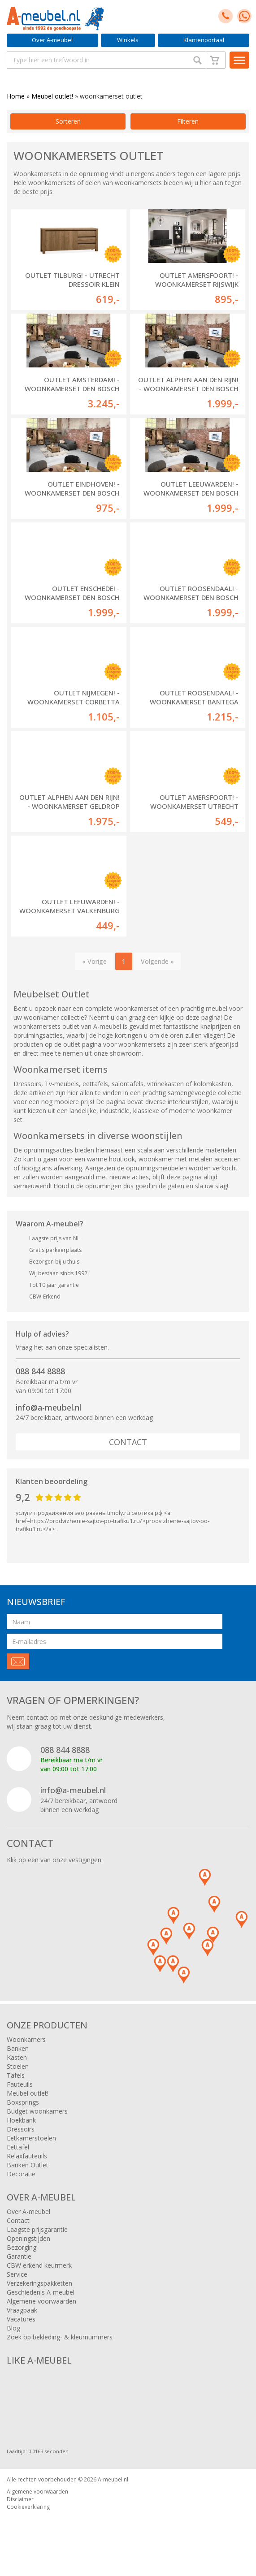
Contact (128, 1442)
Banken (18, 2048)
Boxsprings (23, 2102)
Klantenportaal (203, 40)
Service (17, 2274)
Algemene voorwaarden (41, 2301)
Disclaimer (20, 2499)
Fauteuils (20, 2084)
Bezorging (21, 2247)
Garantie (19, 2256)
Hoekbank (21, 2120)
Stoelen (18, 2066)
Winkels (128, 40)
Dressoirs (21, 2129)
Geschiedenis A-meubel (40, 2292)
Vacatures (21, 2319)
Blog (13, 2328)
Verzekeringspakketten (39, 2283)
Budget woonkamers (37, 2111)
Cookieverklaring (28, 2507)
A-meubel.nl (113, 2479)
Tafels (16, 2075)
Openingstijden (28, 2238)
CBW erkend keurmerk (39, 2265)
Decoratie (21, 2174)
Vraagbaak (22, 2310)
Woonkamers (26, 2039)
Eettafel (18, 2147)
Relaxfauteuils (27, 2156)
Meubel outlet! (52, 96)
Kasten (17, 2057)
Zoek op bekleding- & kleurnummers (60, 2337)
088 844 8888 (40, 1371)
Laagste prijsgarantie (37, 2229)
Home (16, 96)
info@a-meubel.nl (48, 1407)
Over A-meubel (52, 40)
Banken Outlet (27, 2165)
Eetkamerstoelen (31, 2138)
